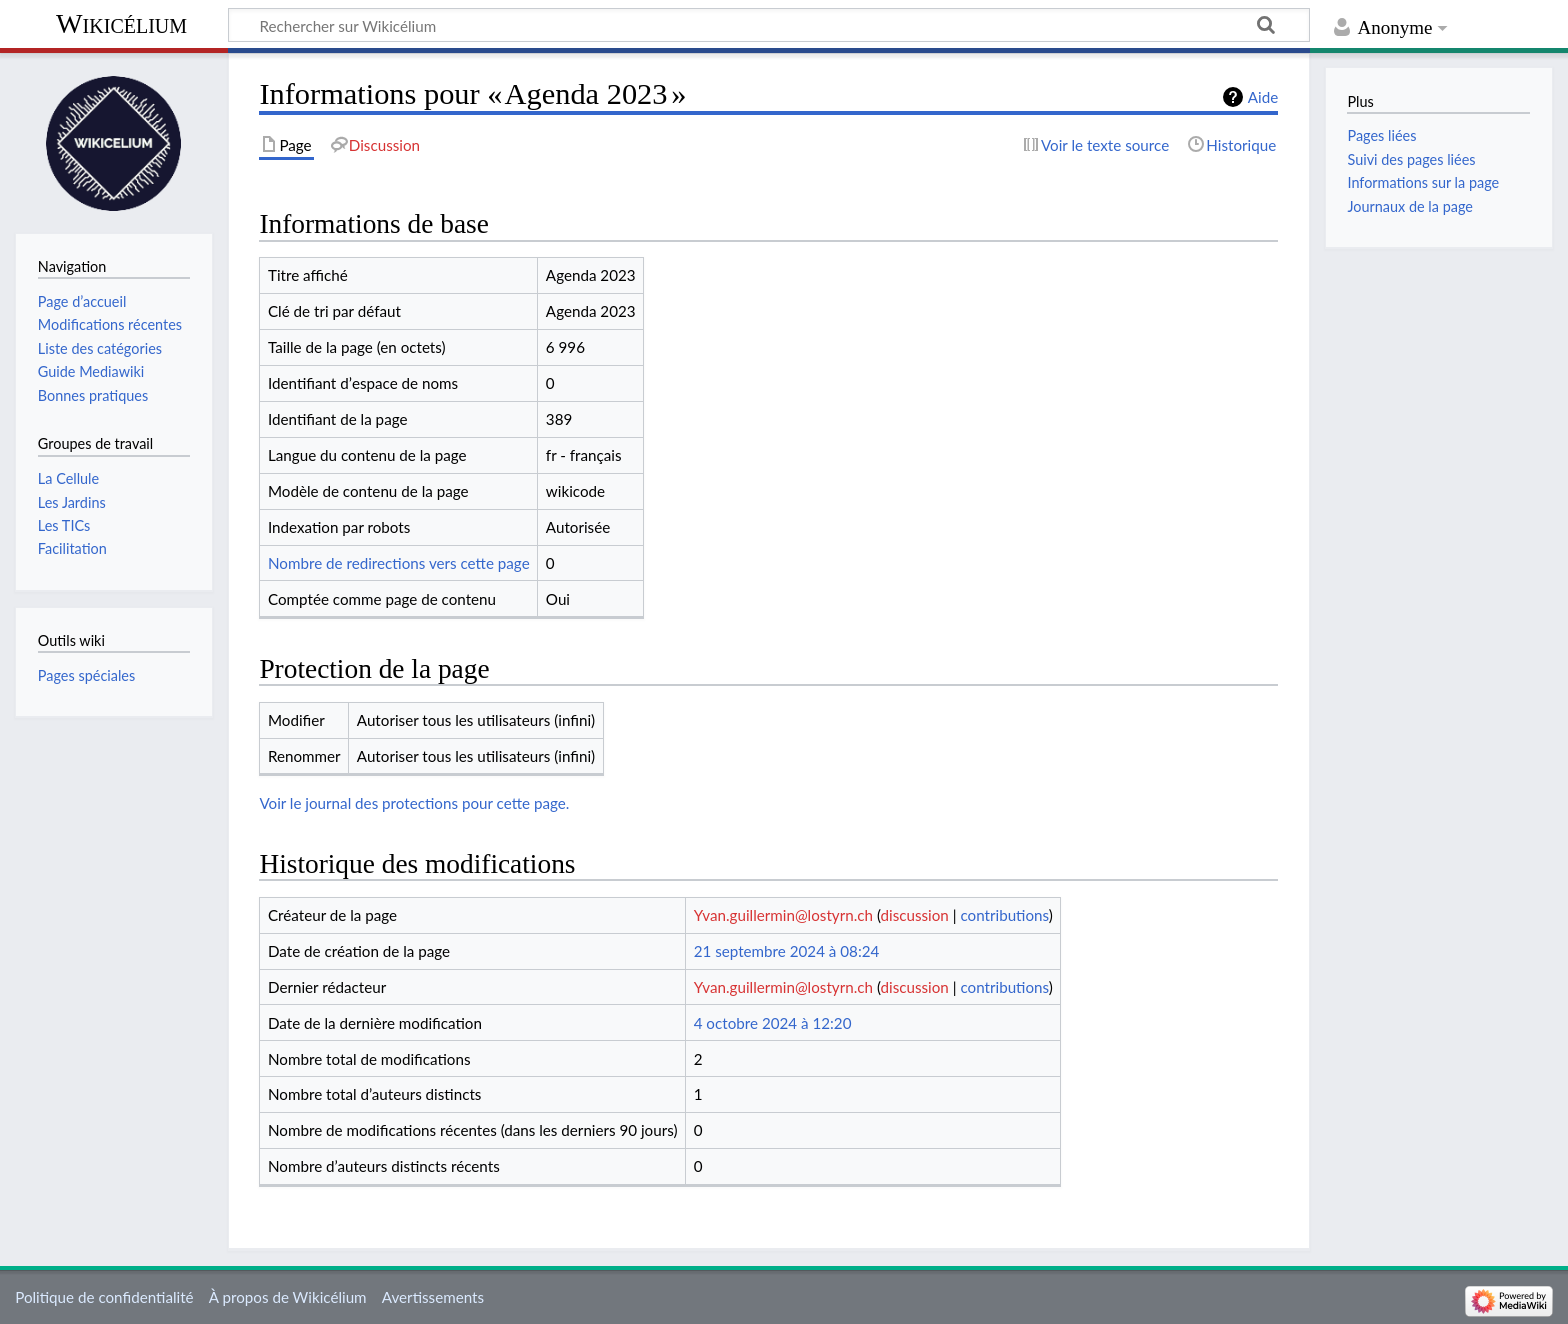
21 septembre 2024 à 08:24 (787, 951)
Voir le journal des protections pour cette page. (414, 803)
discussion (915, 915)
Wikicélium (121, 23)
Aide (1263, 97)
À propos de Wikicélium (288, 1297)
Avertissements (433, 1297)
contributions (1004, 915)
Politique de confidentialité (104, 1297)
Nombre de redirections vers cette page (399, 563)
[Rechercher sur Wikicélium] (769, 25)
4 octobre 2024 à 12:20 (773, 1023)
